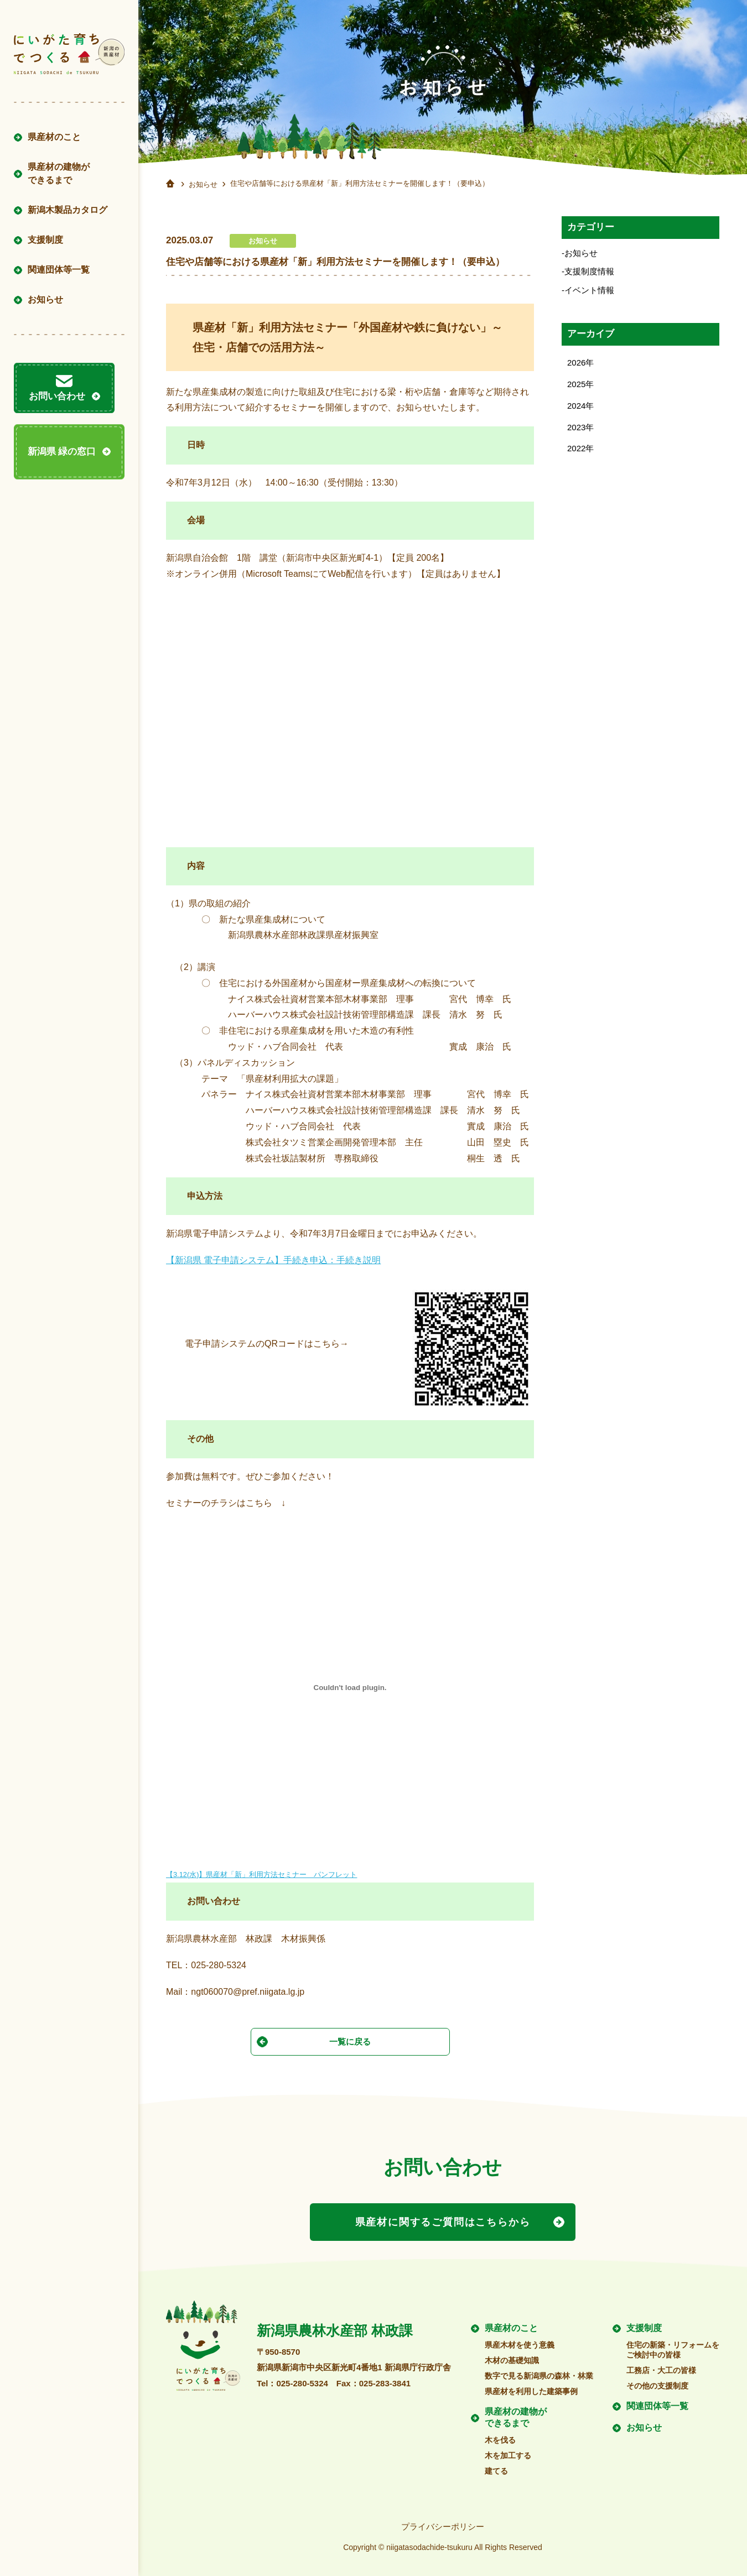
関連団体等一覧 (59, 269)
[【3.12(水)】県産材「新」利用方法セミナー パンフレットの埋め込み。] (350, 1688)
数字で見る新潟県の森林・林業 (539, 2371)
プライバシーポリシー (442, 2522)
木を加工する (508, 2451)
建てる (496, 2466)
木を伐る (500, 2435)
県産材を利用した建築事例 (531, 2386)
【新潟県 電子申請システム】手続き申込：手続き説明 (273, 1260)
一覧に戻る (350, 2041)
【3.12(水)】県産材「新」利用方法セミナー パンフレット (261, 1874)
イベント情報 (589, 291)
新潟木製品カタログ (67, 210)
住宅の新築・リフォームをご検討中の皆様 (672, 2345)
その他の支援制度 (657, 2381)
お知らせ (45, 299)
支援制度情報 (589, 272)
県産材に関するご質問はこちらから (443, 2219)
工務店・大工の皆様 (661, 2365)
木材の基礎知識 (512, 2355)
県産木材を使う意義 (519, 2340)
